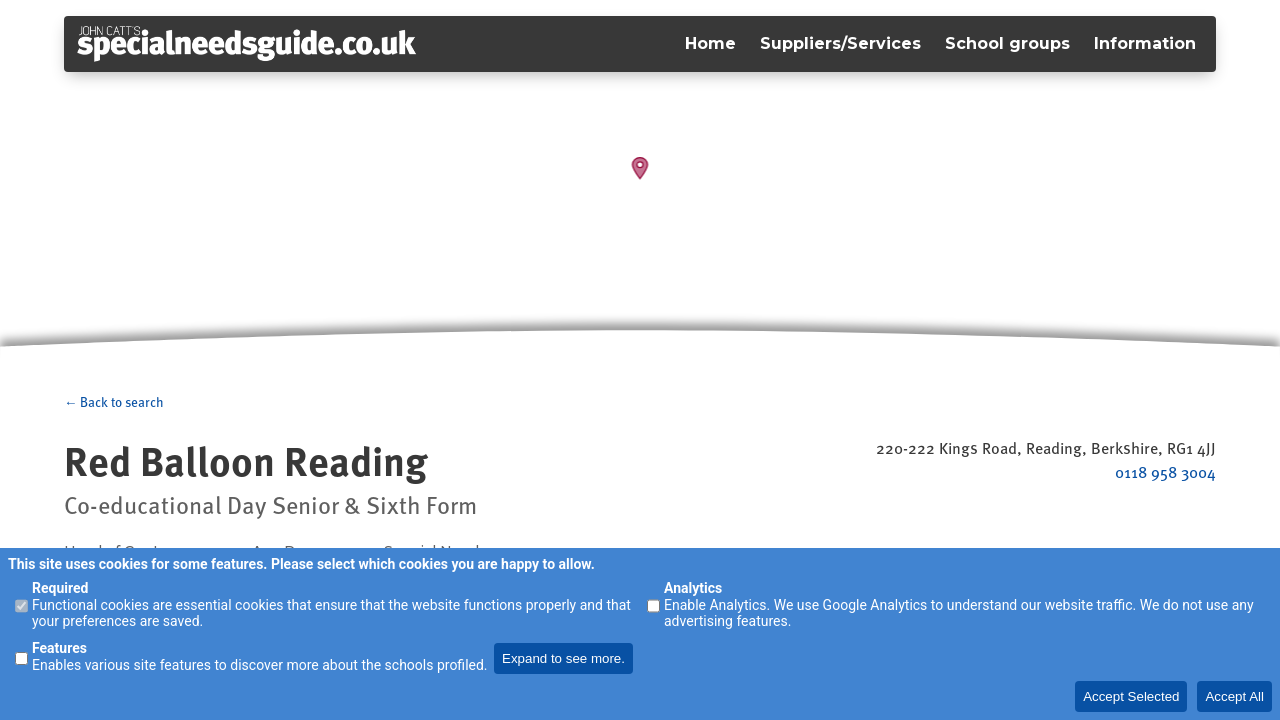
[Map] (640, 180)
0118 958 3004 (1165, 472)
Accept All (1234, 696)
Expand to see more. (563, 658)
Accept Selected (1131, 696)
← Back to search (114, 402)
